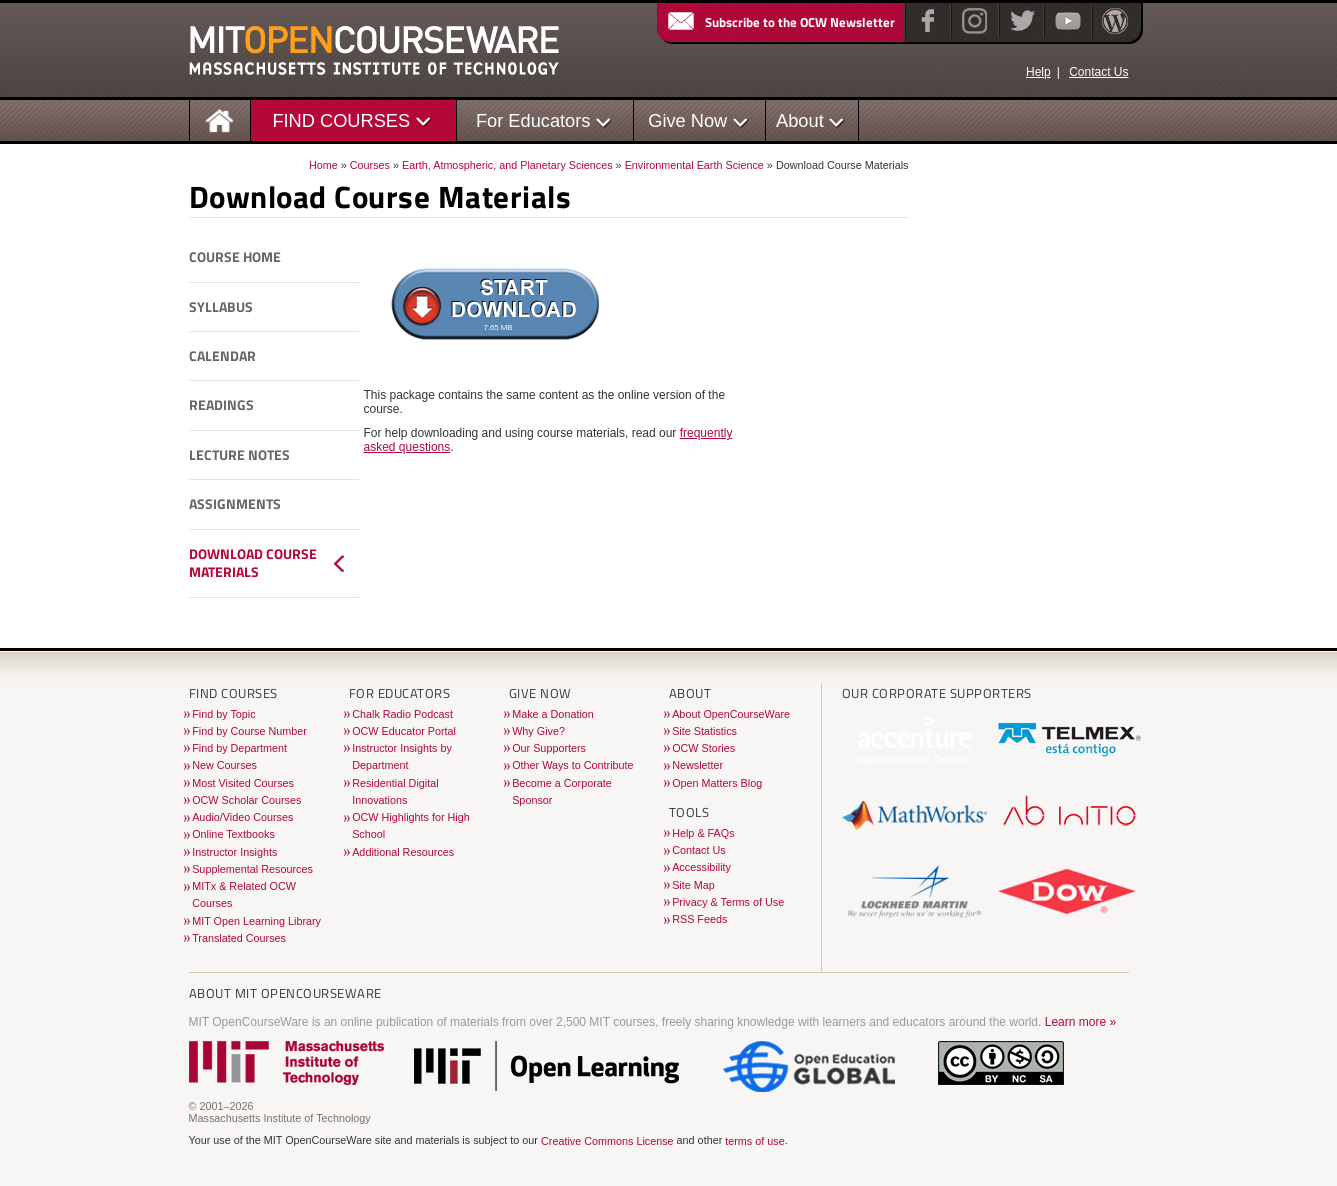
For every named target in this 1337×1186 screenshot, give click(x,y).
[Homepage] (219, 119)
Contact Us (1098, 72)
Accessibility (701, 867)
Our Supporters (549, 748)
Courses (370, 165)
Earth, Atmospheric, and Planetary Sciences (507, 165)
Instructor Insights (234, 852)
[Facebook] (925, 34)
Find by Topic (223, 714)
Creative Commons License (607, 1141)
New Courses (224, 765)
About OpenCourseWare (731, 714)
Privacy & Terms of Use (728, 902)
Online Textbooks (233, 834)
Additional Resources (403, 852)
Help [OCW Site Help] (1038, 72)
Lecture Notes (239, 455)
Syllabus (221, 307)
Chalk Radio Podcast (402, 714)
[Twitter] (1020, 34)
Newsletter (697, 765)
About (800, 120)
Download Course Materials (253, 563)
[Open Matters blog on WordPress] (1113, 34)
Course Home (235, 257)
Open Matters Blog (717, 783)
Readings (221, 405)
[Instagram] (972, 34)
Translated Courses (239, 938)
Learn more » (1080, 1022)
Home (323, 165)
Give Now (687, 120)
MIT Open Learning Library (256, 921)
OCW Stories (703, 748)
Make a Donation (553, 714)
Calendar (222, 356)
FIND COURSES (341, 120)
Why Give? (538, 731)
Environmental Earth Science (694, 165)
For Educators (533, 120)
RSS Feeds (699, 919)
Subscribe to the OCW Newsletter (780, 22)
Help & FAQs (703, 833)
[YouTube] (1065, 34)
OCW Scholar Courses (246, 800)
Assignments (235, 504)
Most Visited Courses (243, 783)
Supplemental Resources (252, 869)
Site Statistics (704, 731)
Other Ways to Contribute (572, 765)
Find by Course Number (249, 731)
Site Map (693, 885)
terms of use (754, 1141)
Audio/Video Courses (242, 817)
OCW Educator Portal (404, 731)
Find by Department (239, 748)
